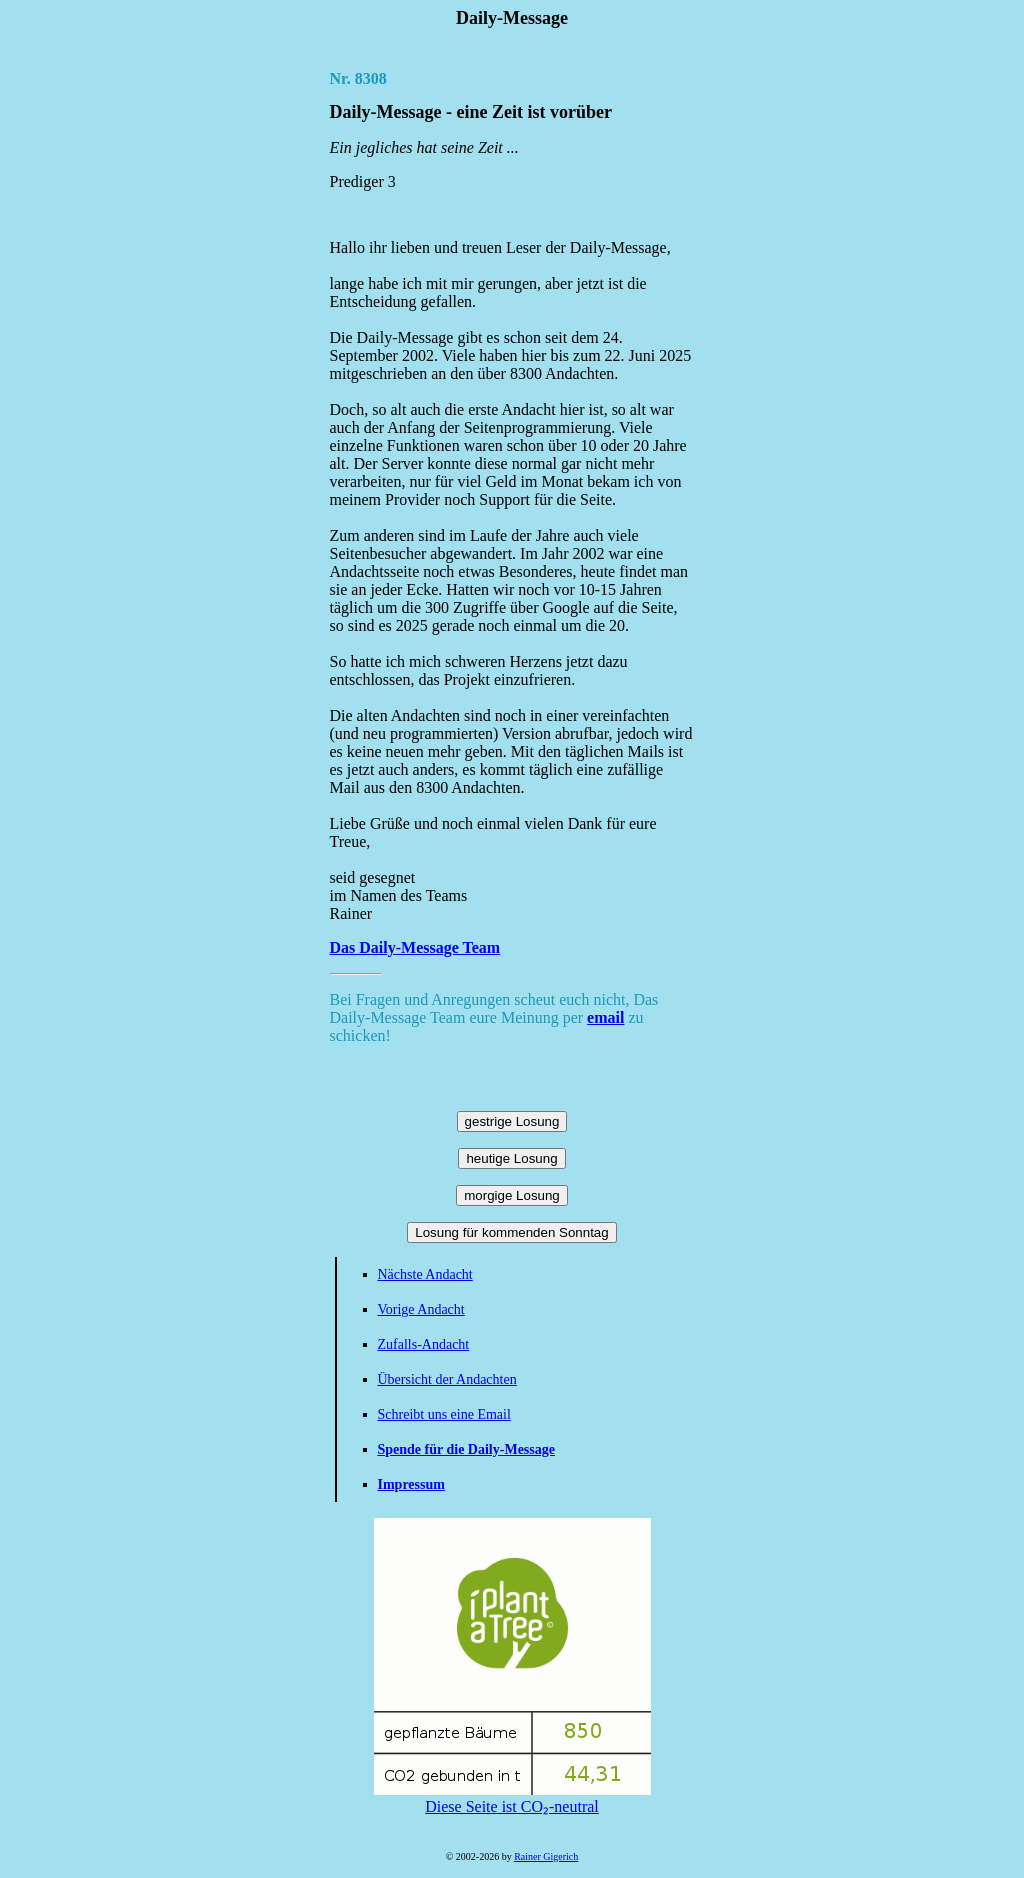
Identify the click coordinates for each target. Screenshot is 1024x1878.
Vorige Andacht (421, 1309)
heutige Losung (511, 1158)
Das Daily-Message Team (415, 947)
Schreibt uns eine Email (444, 1414)
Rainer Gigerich (546, 1856)
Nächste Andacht (425, 1274)
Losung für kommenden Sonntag (511, 1232)
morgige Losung (512, 1195)
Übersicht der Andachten (447, 1379)
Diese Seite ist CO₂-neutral (512, 1798)
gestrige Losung (512, 1121)
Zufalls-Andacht (424, 1344)
